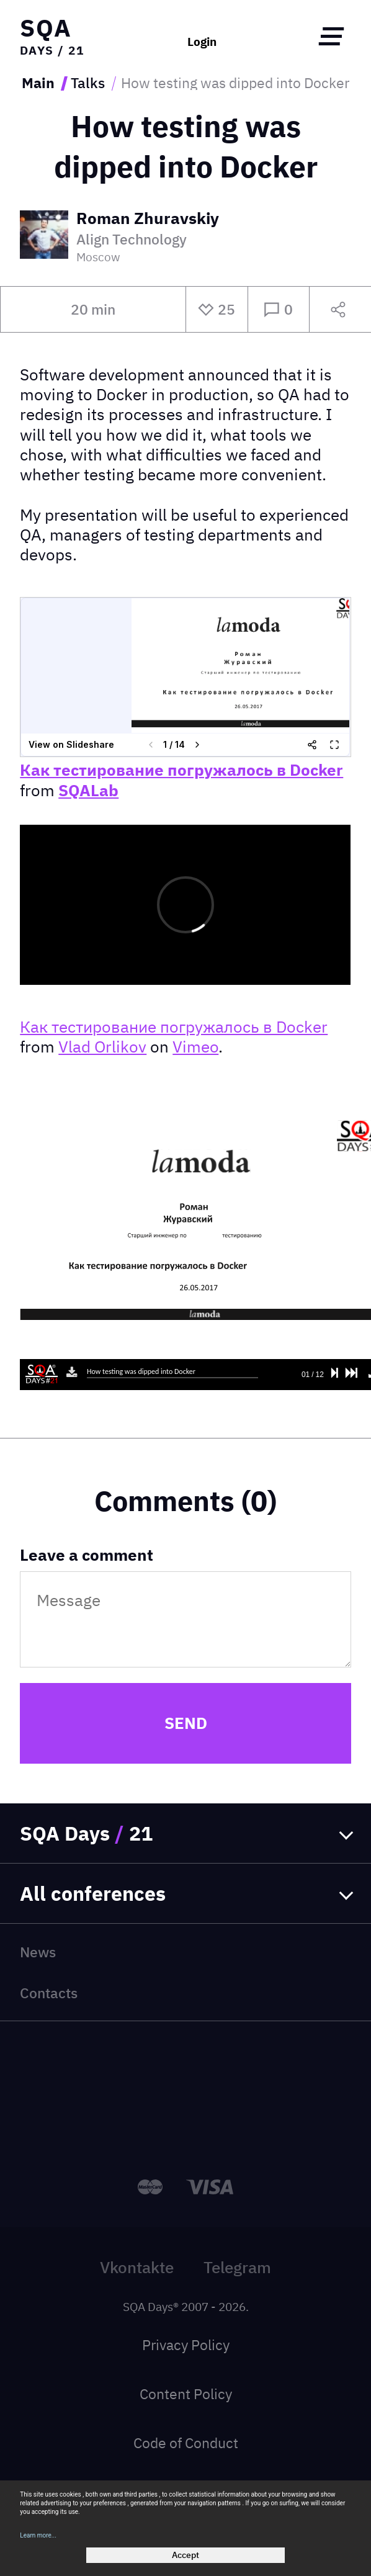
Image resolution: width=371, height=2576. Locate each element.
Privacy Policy (186, 2345)
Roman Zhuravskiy (147, 219)
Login (202, 41)
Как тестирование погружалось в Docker (181, 770)
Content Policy (186, 2394)
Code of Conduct (185, 2443)
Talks (88, 83)
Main (38, 83)
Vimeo (195, 1046)
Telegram (237, 2267)
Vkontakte (137, 2267)
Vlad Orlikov (102, 1046)
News (38, 1952)
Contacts (49, 1993)
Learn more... (38, 2535)
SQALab (88, 790)
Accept (185, 2554)
